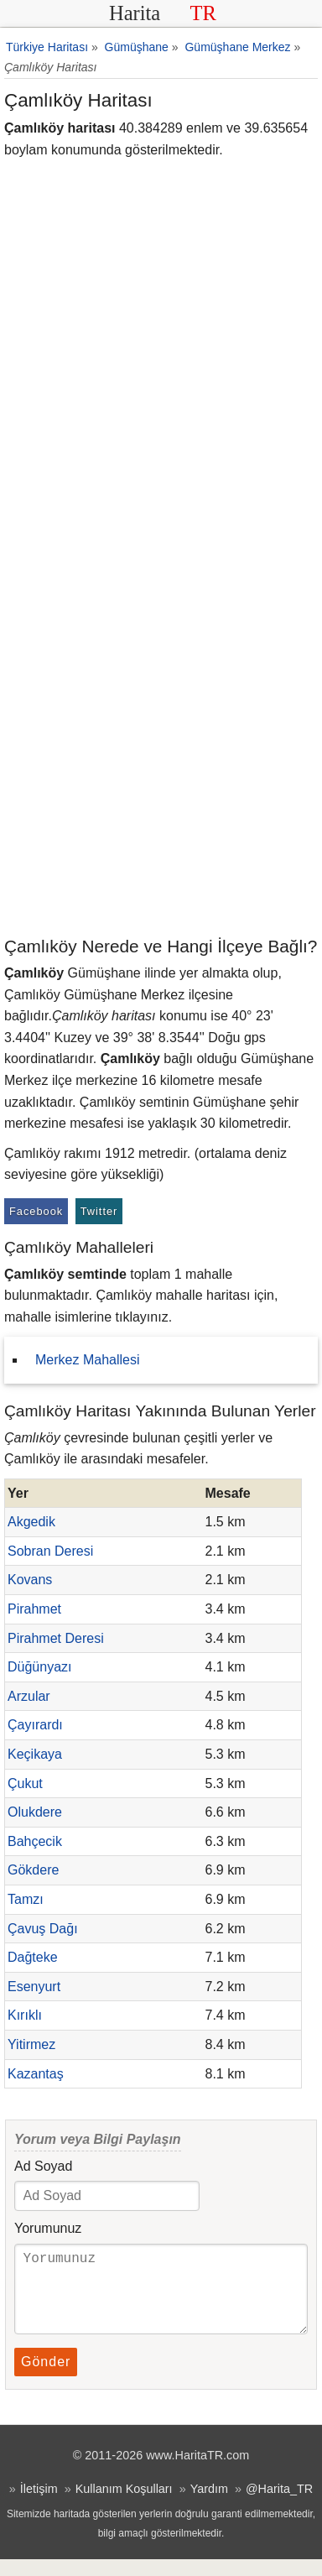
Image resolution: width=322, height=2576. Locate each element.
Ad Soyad (43, 2166)
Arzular (29, 1696)
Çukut (25, 1783)
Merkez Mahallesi (87, 1360)
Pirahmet (34, 1609)
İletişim (39, 2505)
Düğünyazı (40, 1667)
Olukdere (35, 1812)
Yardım (209, 2505)
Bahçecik (35, 1841)
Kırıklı (25, 2015)
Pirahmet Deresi (56, 1638)
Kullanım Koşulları (124, 2505)
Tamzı (26, 1899)
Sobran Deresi (50, 1551)
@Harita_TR (279, 2505)
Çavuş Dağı (43, 1929)
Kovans (30, 1579)
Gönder (45, 2378)
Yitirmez (31, 2044)
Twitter (99, 1211)
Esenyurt (34, 1986)
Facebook (36, 1211)
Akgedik (31, 1522)
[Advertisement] (161, 764)
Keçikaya (35, 1754)
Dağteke (33, 1957)
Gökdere (33, 1870)
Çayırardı (35, 1725)
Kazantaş (36, 2074)
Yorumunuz (47, 2228)
